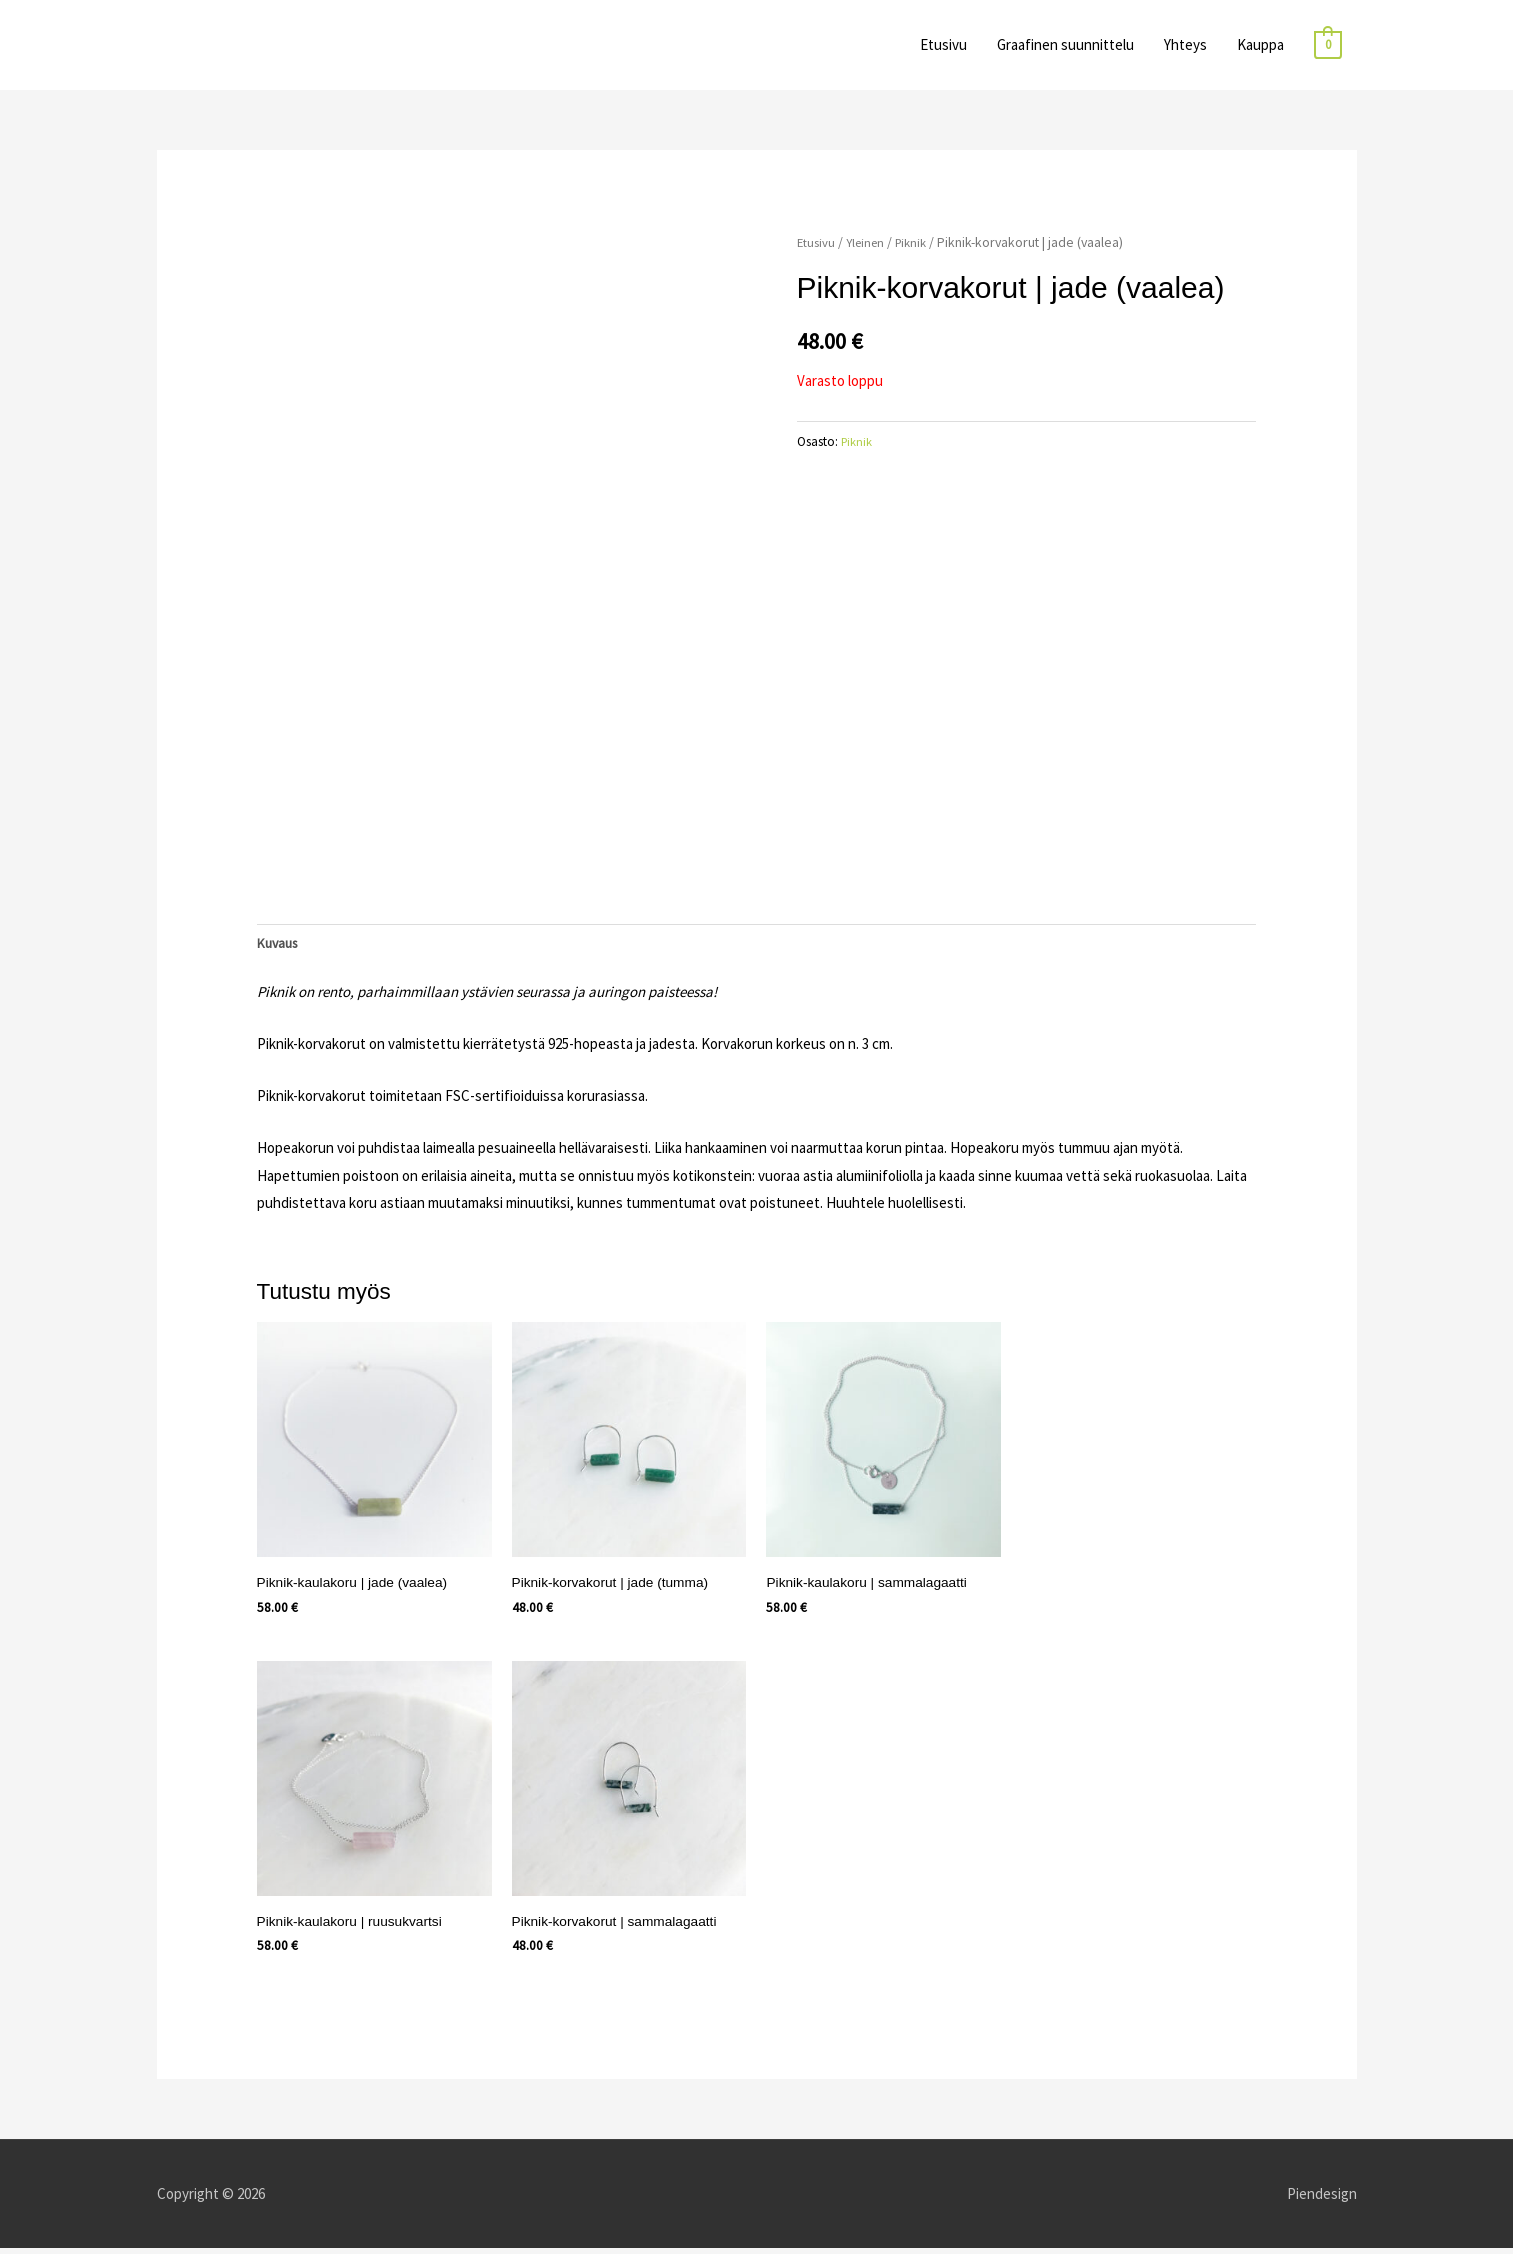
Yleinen (868, 242)
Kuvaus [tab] (280, 944)
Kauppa (1260, 44)
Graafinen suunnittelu (1065, 44)
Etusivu (943, 44)
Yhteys (1185, 44)
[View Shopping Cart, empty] (1327, 44)
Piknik (918, 242)
